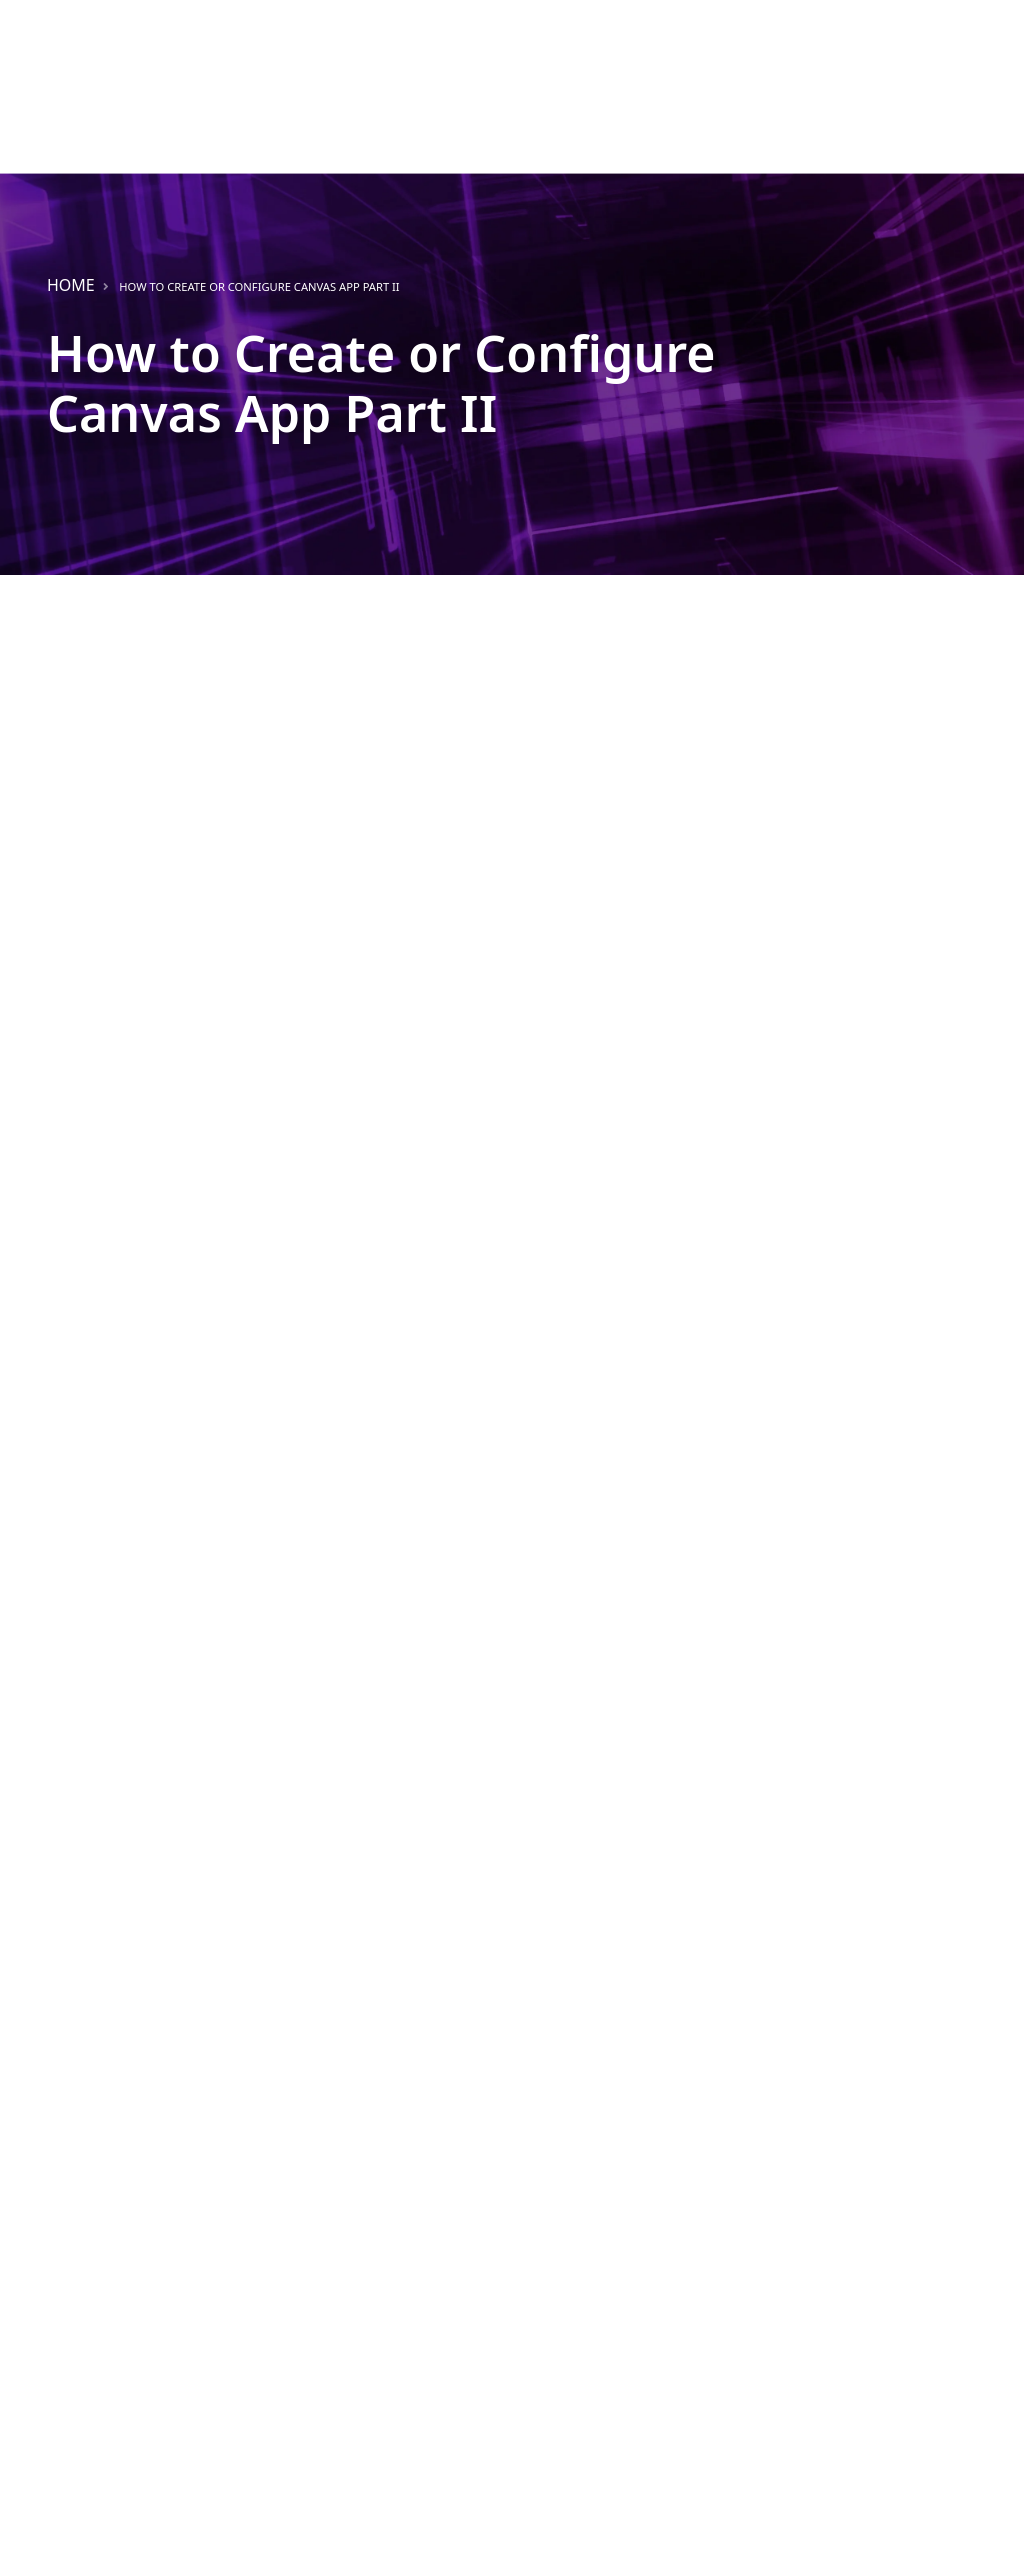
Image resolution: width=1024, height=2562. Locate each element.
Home (71, 285)
